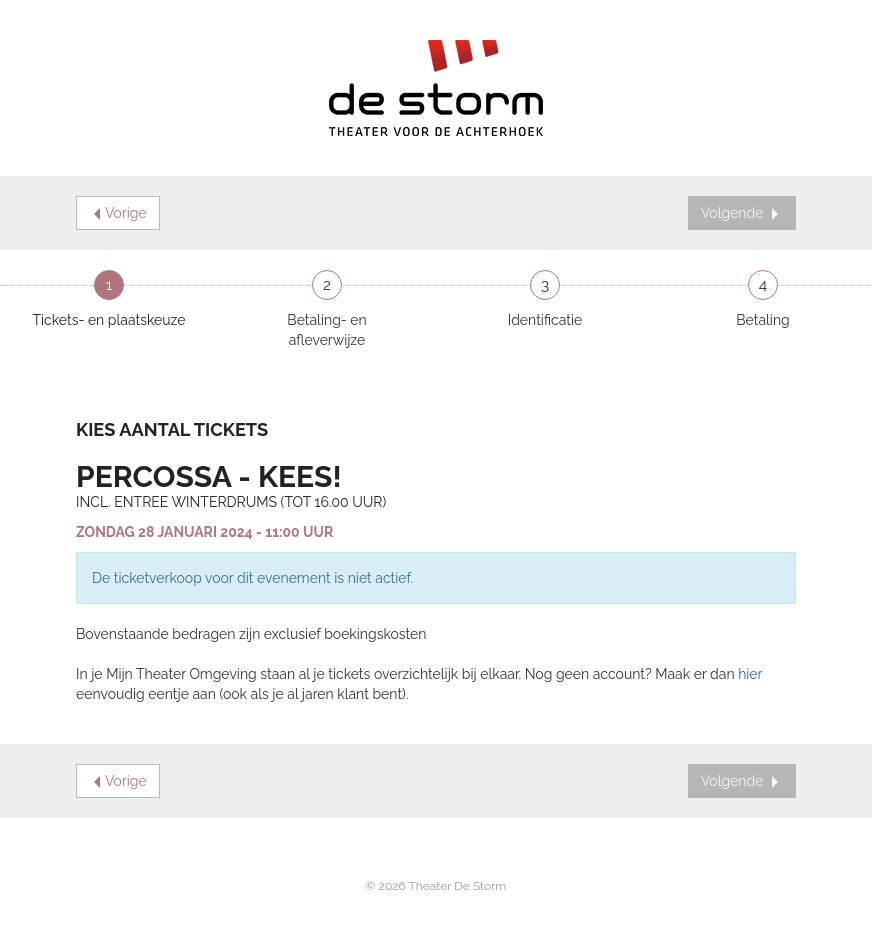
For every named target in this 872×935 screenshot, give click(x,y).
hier (750, 674)
